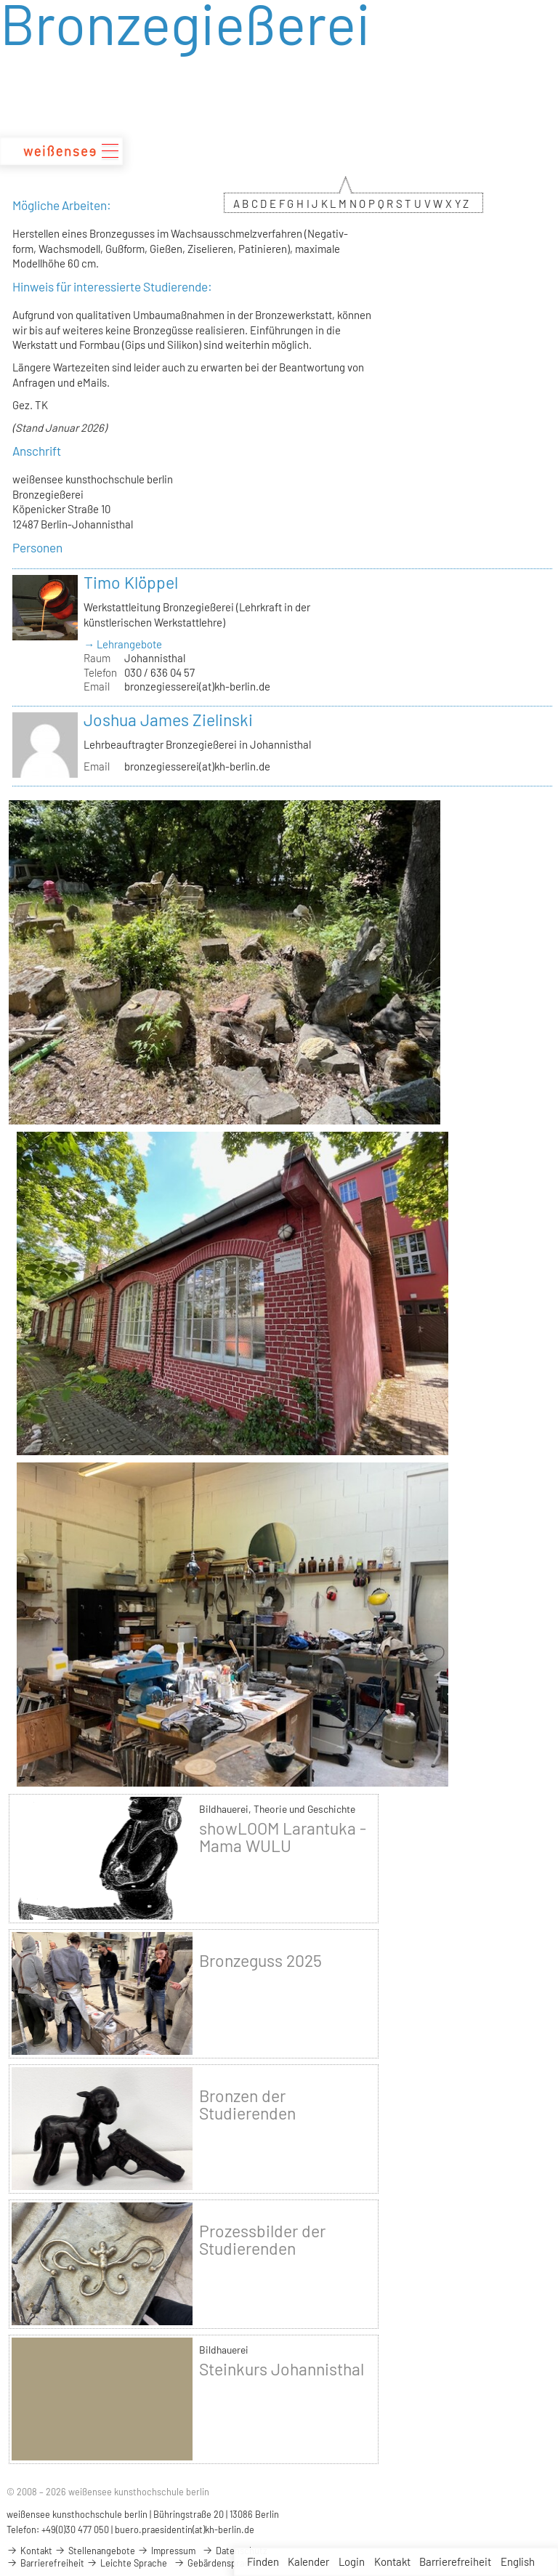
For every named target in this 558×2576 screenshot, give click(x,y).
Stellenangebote (94, 2550)
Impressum (166, 2550)
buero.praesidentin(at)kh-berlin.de (184, 2529)
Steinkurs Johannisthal (281, 2369)
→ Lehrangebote (123, 644)
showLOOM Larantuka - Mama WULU (282, 1836)
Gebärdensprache (216, 2563)
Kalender (308, 2561)
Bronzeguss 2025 (260, 1960)
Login (352, 2561)
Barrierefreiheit (455, 2561)
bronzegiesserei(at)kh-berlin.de (197, 686)
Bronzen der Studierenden (247, 2104)
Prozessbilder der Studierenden (262, 2239)
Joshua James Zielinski (168, 719)
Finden (263, 2561)
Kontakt (392, 2561)
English (518, 2561)
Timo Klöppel (131, 582)
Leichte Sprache (126, 2563)
